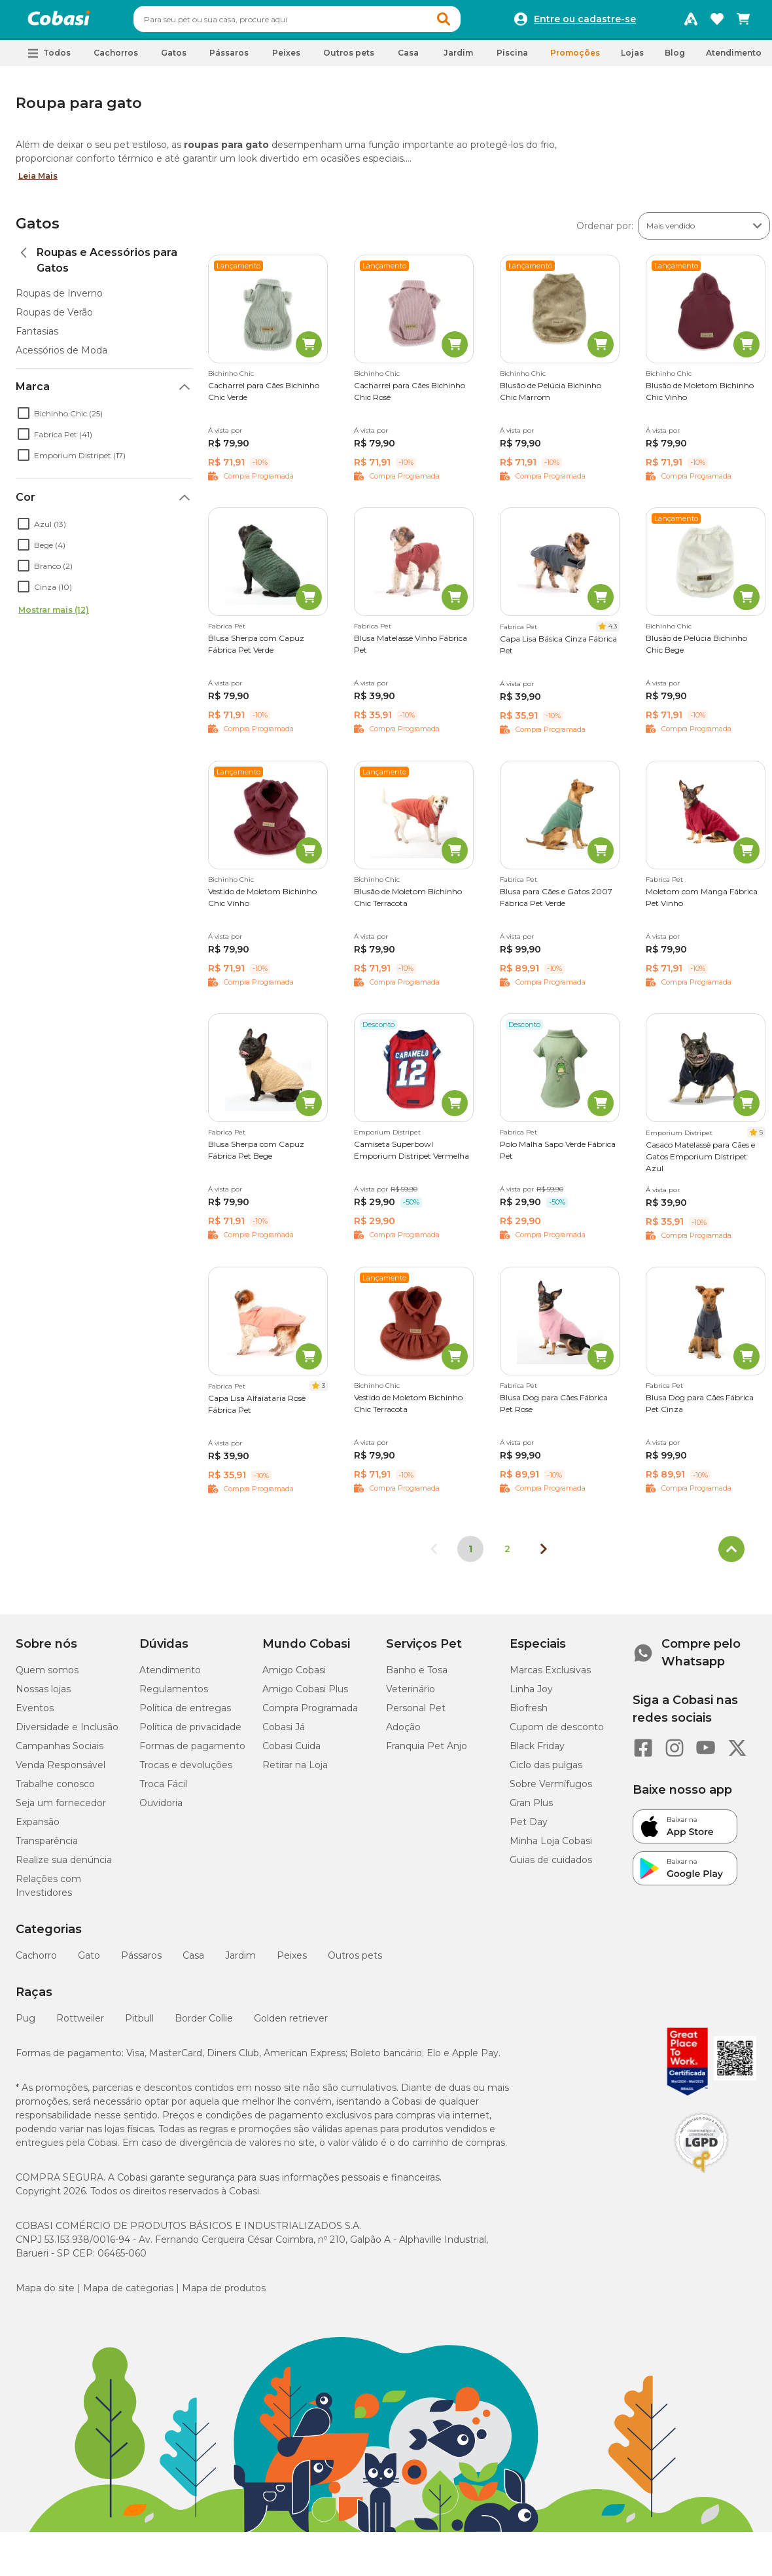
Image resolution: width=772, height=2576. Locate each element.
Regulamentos (173, 1695)
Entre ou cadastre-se (585, 22)
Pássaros (141, 1961)
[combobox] (321, 22)
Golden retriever (291, 2024)
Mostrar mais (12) (53, 616)
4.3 (612, 632)
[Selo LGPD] (701, 2179)
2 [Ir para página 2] (507, 1555)
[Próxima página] (544, 1555)
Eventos (35, 1714)
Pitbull (139, 2024)
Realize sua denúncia (64, 1866)
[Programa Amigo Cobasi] (691, 22)
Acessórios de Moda (61, 356)
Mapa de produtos (224, 2294)
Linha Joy (531, 1695)
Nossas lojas (43, 1695)
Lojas (632, 58)
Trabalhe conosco (55, 1790)
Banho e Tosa (416, 1676)
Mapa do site (45, 2294)
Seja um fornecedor (61, 1809)
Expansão (38, 1828)
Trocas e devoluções (185, 1771)
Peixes (292, 1961)
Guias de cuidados (551, 1866)
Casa (193, 1961)
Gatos (38, 229)
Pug (25, 2024)
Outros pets (355, 1961)
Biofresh (529, 1714)
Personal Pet (416, 1714)
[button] (468, 22)
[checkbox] (23, 419)
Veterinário (410, 1695)
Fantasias (37, 337)
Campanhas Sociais (59, 1752)
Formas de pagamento (192, 1752)
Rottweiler (80, 2024)
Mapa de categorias (128, 2294)
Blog (675, 58)
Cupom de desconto (557, 1733)
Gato (89, 1961)
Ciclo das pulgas (546, 1771)
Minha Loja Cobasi (551, 1847)
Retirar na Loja (295, 1771)
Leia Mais (38, 182)
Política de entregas (185, 1714)
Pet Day (529, 1828)
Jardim (240, 1961)
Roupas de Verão (54, 318)
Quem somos (47, 1676)
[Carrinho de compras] (743, 22)
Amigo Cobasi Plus (305, 1695)
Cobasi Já (283, 1733)
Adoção (403, 1733)
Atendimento (734, 58)
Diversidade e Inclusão (67, 1733)
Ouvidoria (161, 1809)
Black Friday (537, 1752)
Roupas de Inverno (59, 299)
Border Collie (204, 2024)
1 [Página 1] (470, 1555)
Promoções (575, 58)
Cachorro (36, 1961)
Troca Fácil (163, 1790)
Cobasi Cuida (291, 1752)
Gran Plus (531, 1809)
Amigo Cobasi (294, 1676)
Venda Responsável (60, 1771)
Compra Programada (310, 1714)
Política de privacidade (190, 1733)
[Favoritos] (717, 22)
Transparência (47, 1847)
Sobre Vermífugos (551, 1790)
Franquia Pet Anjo (426, 1752)
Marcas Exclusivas (550, 1676)
